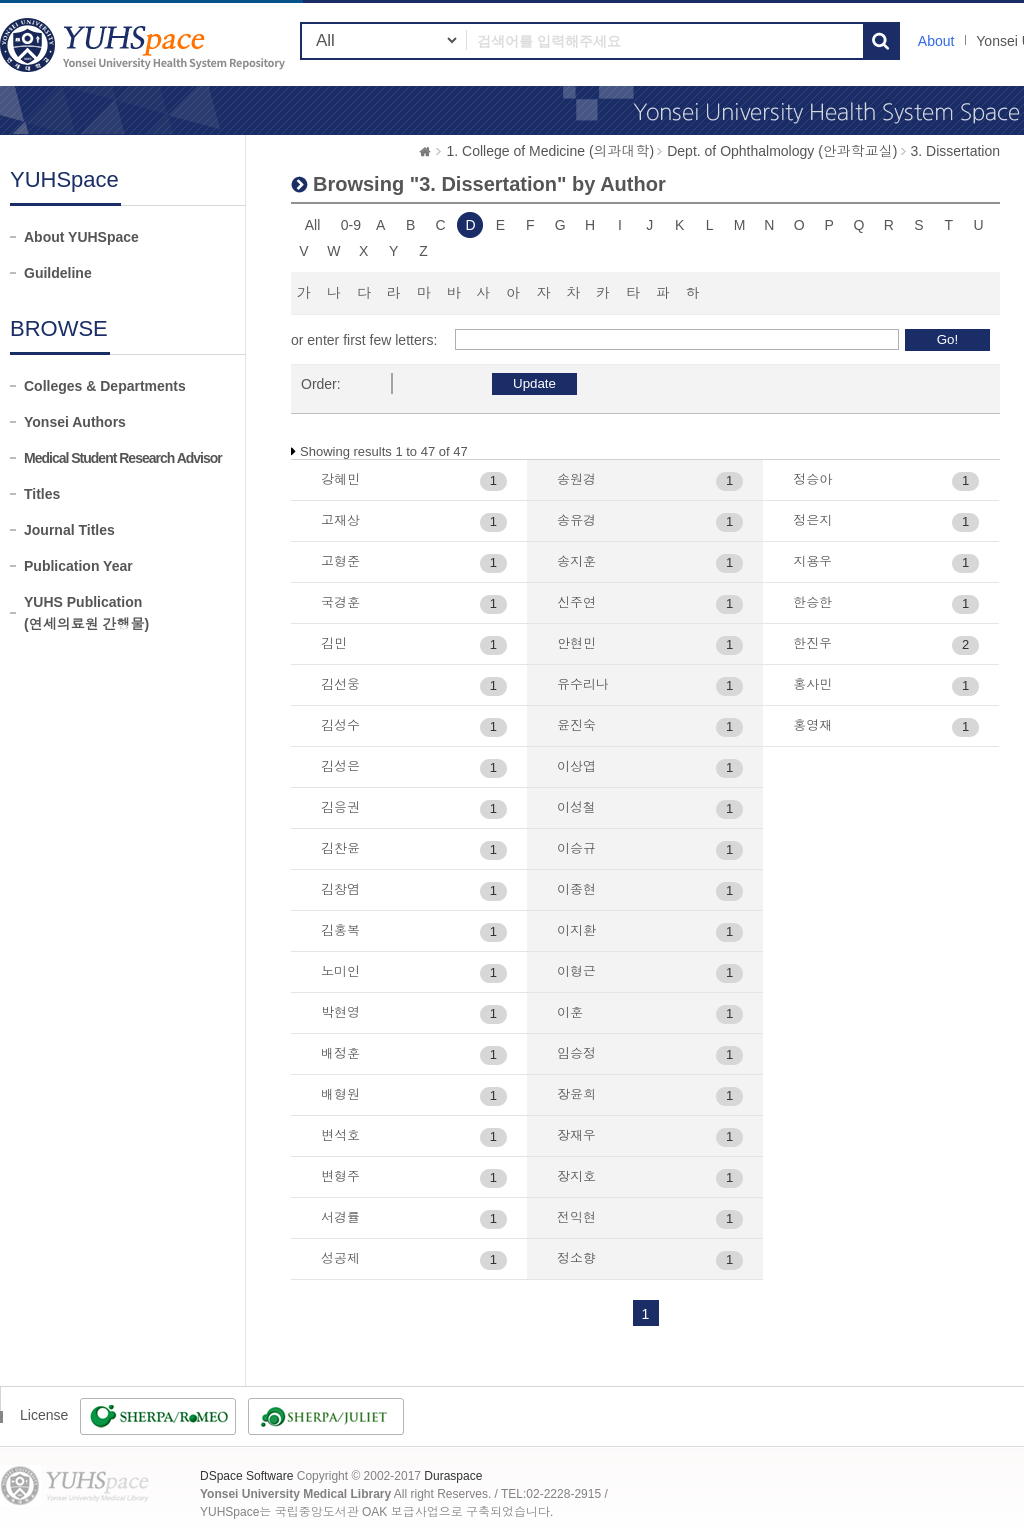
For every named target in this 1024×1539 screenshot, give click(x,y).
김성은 (340, 766)
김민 (334, 643)
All (313, 225)
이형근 (576, 971)
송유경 (576, 520)
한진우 (812, 643)
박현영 (340, 1012)
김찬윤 (340, 848)
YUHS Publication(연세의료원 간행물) (86, 613)
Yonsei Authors (75, 422)
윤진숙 (576, 725)
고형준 (340, 561)
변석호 (340, 1135)
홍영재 (812, 725)
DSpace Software (246, 1476)
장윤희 (576, 1094)
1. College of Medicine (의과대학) (550, 151)
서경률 (340, 1217)
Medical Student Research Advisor (123, 458)
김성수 (340, 725)
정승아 (812, 479)
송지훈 (576, 561)
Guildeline (58, 273)
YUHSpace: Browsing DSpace (145, 44)
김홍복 (340, 930)
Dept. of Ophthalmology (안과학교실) (782, 151)
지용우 (812, 561)
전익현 (576, 1217)
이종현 (576, 889)
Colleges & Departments (105, 386)
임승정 (576, 1053)
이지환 (576, 930)
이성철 (576, 807)
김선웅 (340, 684)
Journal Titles (69, 530)
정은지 (812, 520)
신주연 (576, 602)
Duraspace (453, 1476)
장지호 (576, 1176)
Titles (42, 494)
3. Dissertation (955, 151)
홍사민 (812, 684)
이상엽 (576, 766)
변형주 (340, 1176)
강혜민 (340, 479)
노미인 (340, 971)
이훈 (570, 1012)
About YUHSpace (81, 237)
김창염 (340, 889)
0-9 (351, 225)
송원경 (576, 479)
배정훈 (340, 1053)
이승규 (576, 848)
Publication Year (78, 566)
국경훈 (340, 602)
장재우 (576, 1135)
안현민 (576, 643)
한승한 (812, 602)
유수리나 (583, 684)
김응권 (340, 807)
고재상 (340, 520)
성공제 (340, 1258)
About (936, 41)
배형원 (340, 1094)
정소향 (576, 1258)
